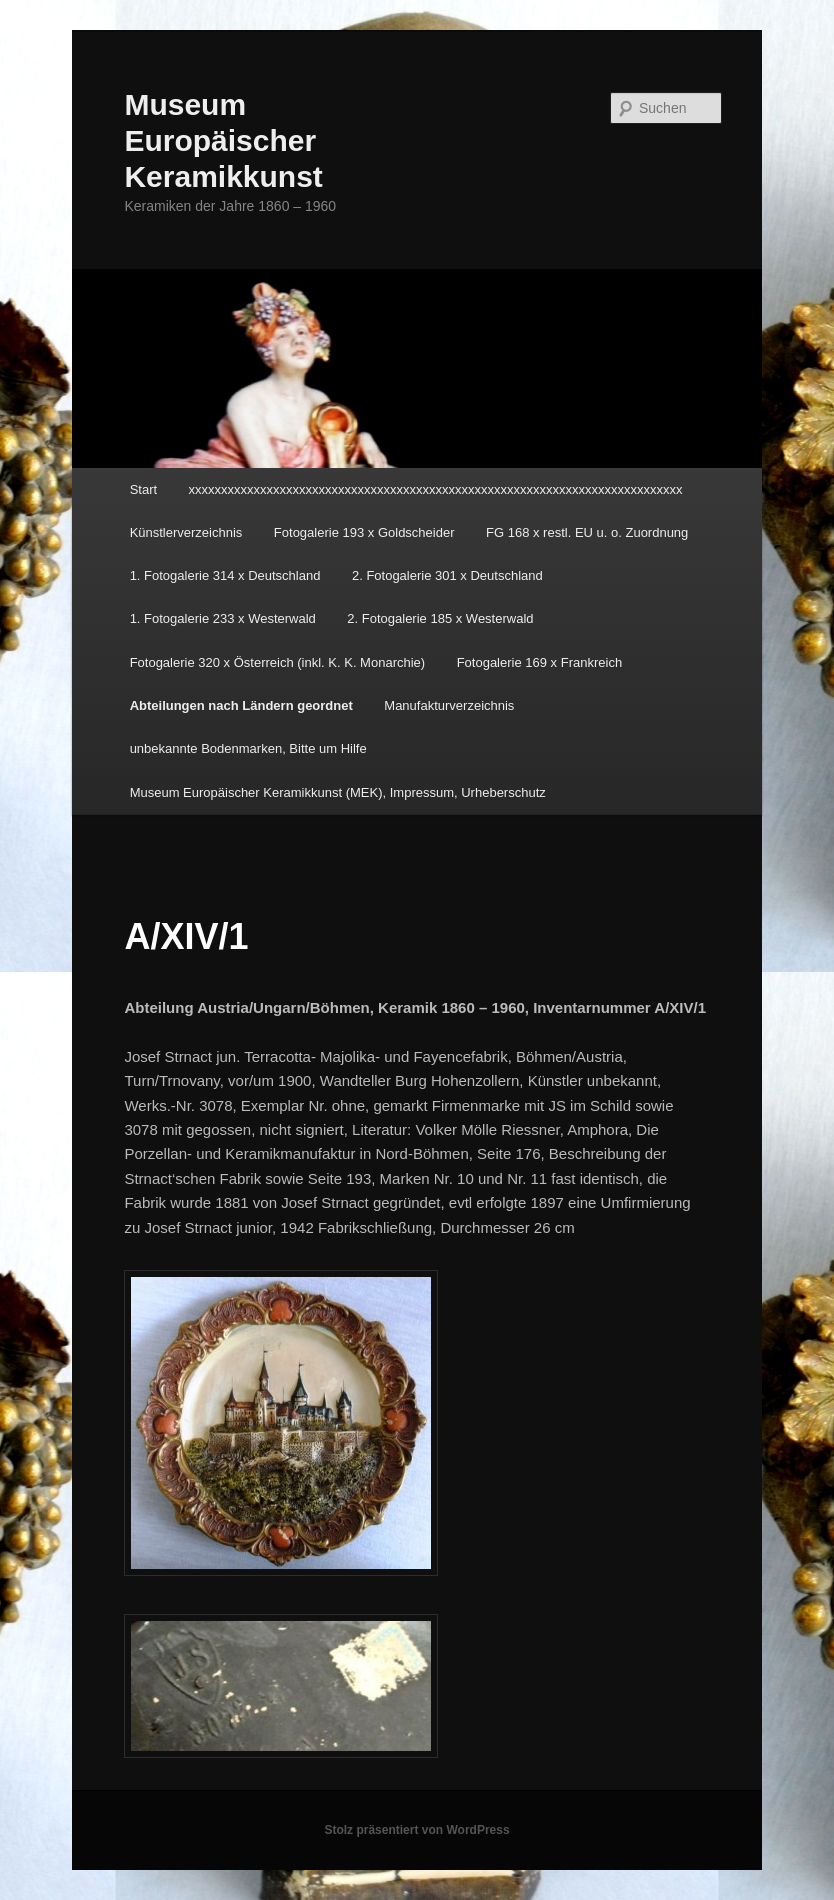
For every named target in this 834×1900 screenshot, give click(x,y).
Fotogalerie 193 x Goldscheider (364, 532)
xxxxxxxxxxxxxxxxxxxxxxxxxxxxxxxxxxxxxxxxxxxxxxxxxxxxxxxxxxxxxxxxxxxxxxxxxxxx (436, 489)
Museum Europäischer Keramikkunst (223, 140)
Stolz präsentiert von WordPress (416, 1830)
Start (143, 489)
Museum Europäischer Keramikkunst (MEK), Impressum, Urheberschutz (338, 792)
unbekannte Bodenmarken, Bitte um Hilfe (248, 748)
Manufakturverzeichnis (449, 705)
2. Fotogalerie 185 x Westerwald (440, 618)
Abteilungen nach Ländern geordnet (241, 705)
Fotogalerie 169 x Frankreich (539, 662)
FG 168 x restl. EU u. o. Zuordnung (587, 532)
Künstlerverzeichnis (186, 532)
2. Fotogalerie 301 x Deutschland (447, 575)
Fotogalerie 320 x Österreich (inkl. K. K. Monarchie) (278, 662)
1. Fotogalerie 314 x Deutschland (225, 575)
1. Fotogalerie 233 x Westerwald (223, 618)
